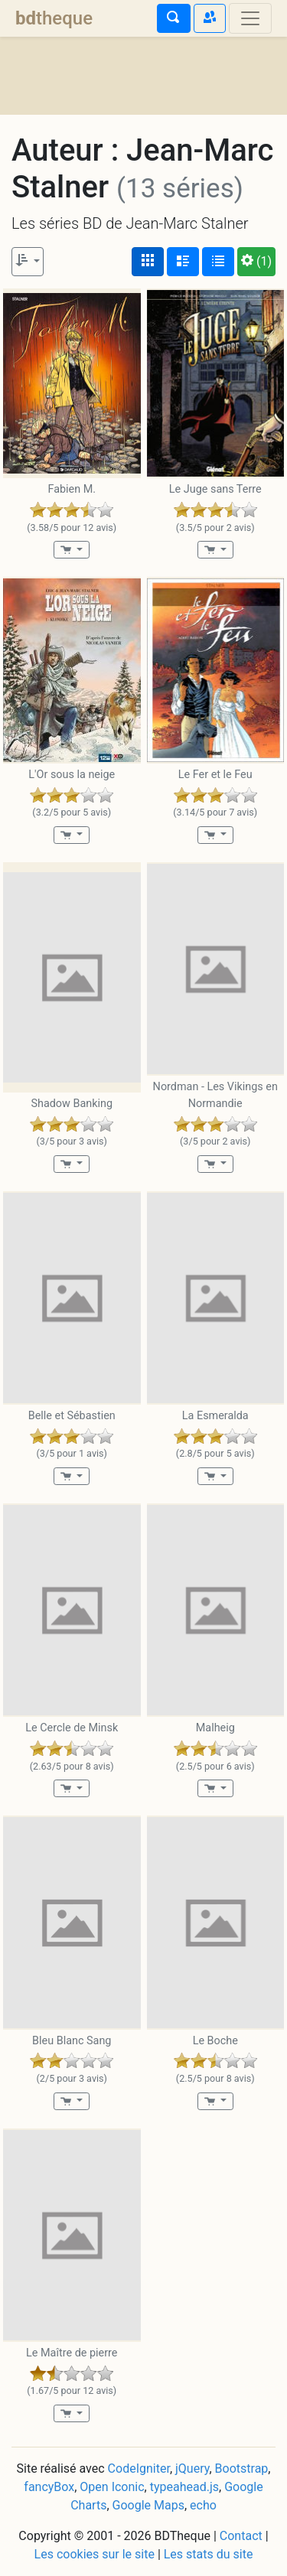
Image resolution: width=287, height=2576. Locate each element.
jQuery (192, 2468)
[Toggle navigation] (250, 18)
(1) (256, 261)
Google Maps (148, 2505)
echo (203, 2505)
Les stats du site (208, 2554)
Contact (241, 2536)
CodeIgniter (139, 2468)
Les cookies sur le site (94, 2554)
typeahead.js (184, 2487)
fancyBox (49, 2487)
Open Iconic (112, 2487)
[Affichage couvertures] (148, 261)
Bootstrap (242, 2468)
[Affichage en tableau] (218, 261)
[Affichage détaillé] (183, 261)
